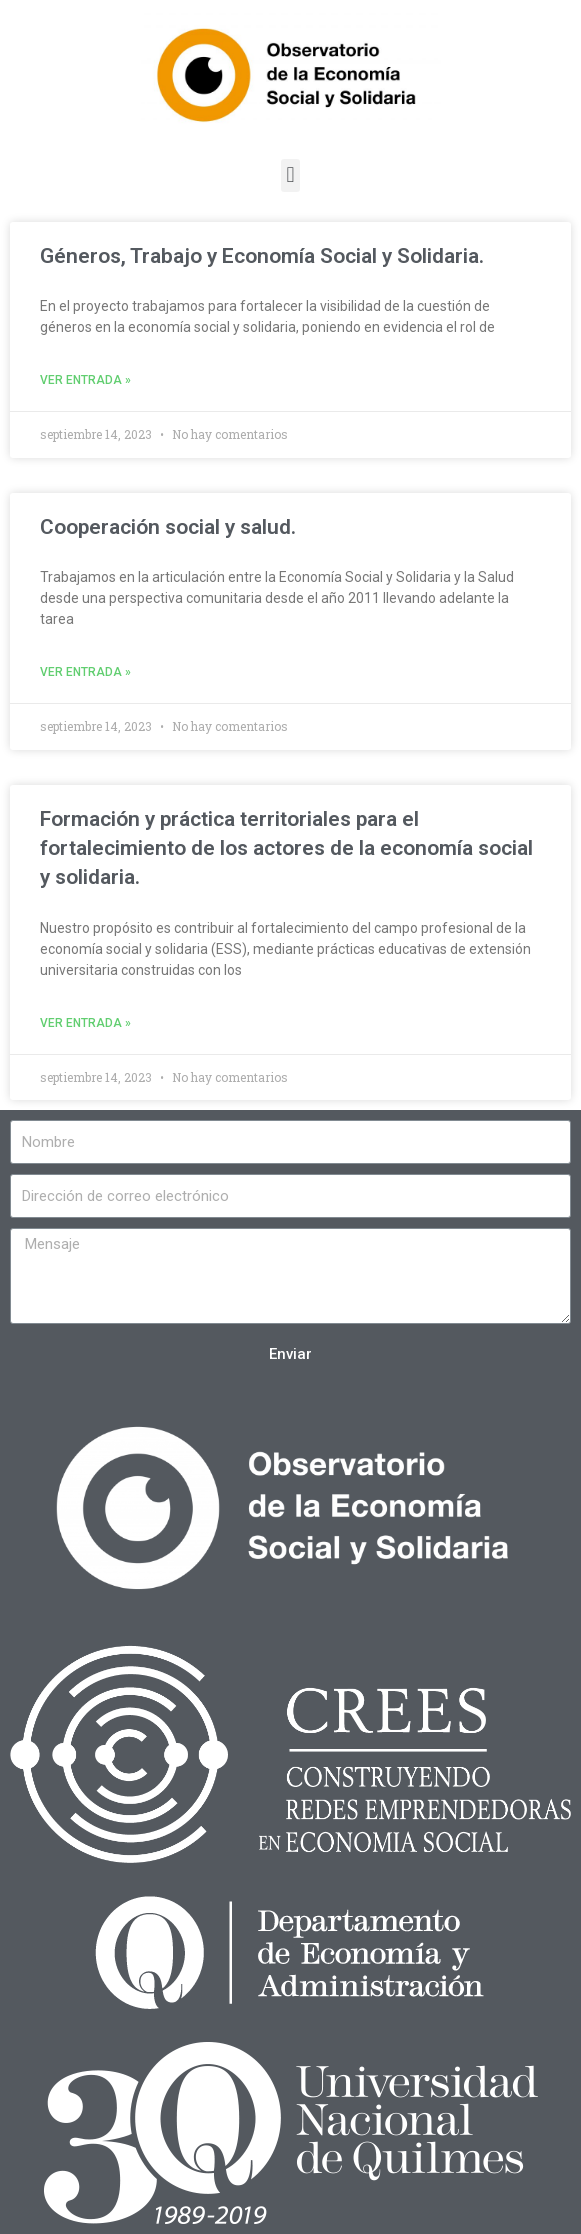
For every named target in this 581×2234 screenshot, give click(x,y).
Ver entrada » (85, 380)
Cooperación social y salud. (168, 527)
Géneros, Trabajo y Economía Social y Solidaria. (262, 256)
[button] (290, 175)
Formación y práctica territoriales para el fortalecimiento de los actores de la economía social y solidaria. (286, 848)
